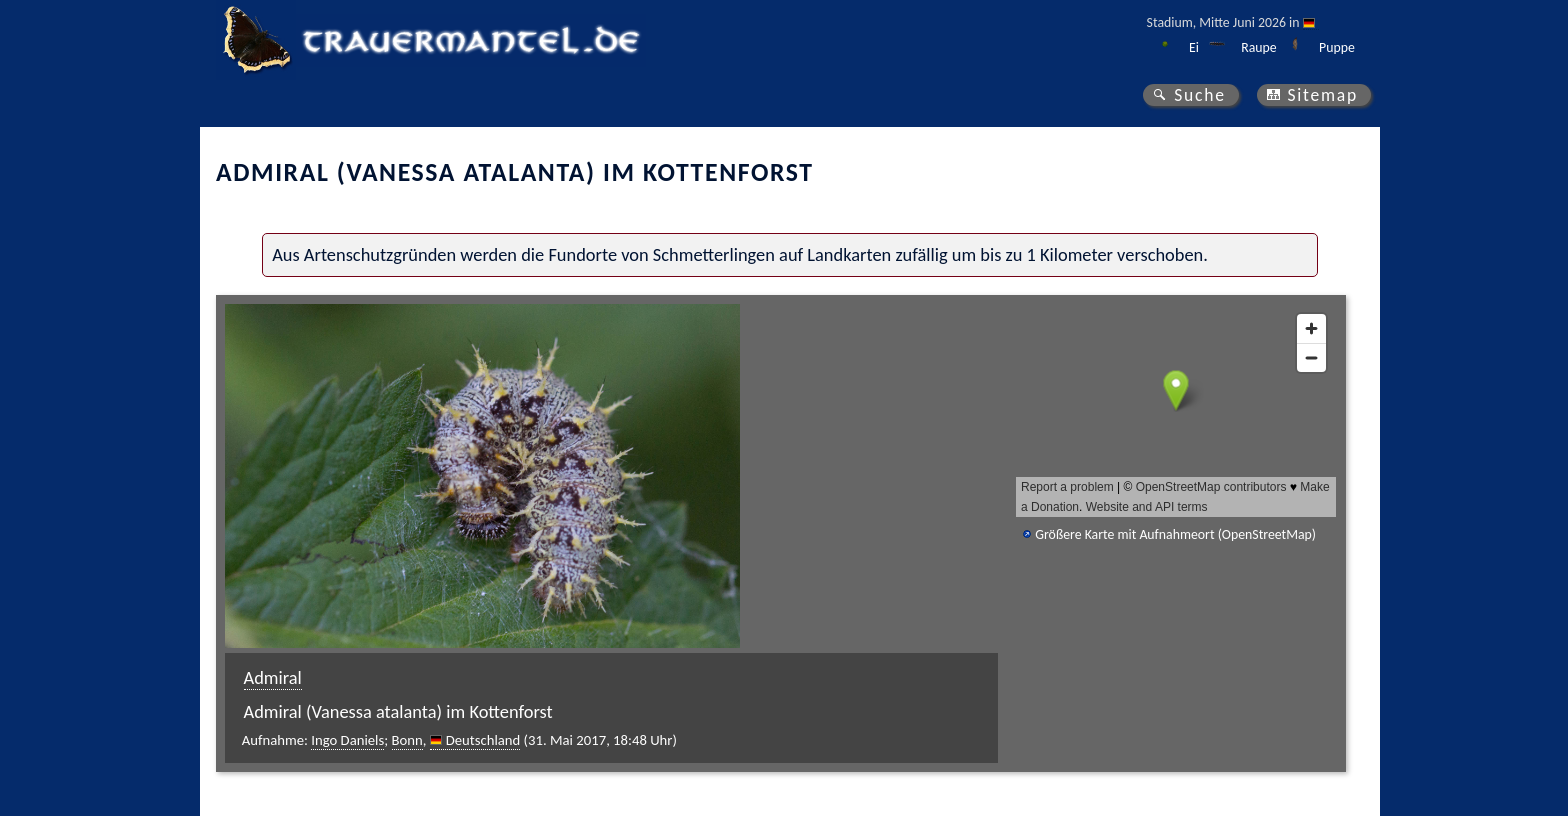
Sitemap (1322, 95)
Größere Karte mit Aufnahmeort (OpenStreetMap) (1175, 534)
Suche (1200, 95)
